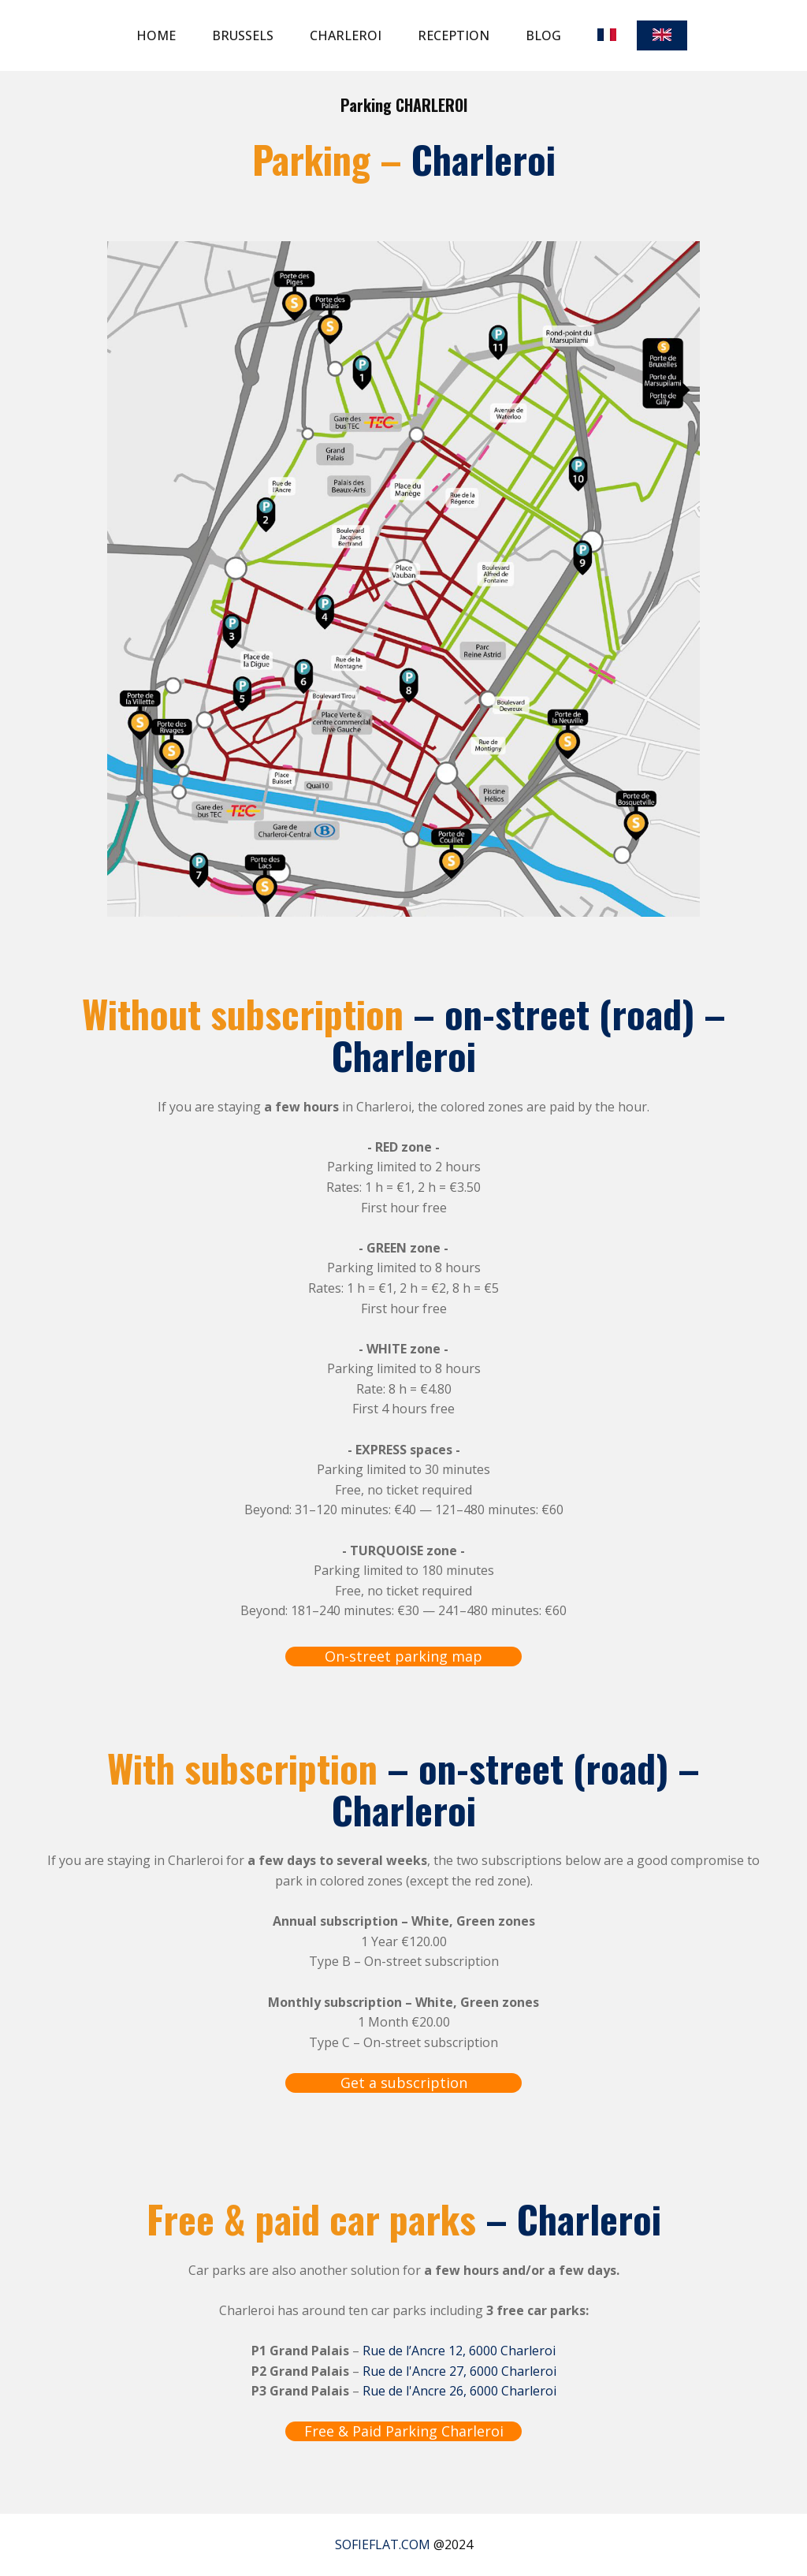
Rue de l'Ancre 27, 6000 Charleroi (459, 2371)
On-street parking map (403, 1656)
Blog (543, 35)
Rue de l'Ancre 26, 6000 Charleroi (459, 2390)
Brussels (242, 35)
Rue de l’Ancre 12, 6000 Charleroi (459, 2350)
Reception (453, 35)
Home (156, 35)
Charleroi (345, 35)
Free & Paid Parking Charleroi (404, 2431)
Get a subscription (403, 2082)
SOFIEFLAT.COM (382, 2544)
